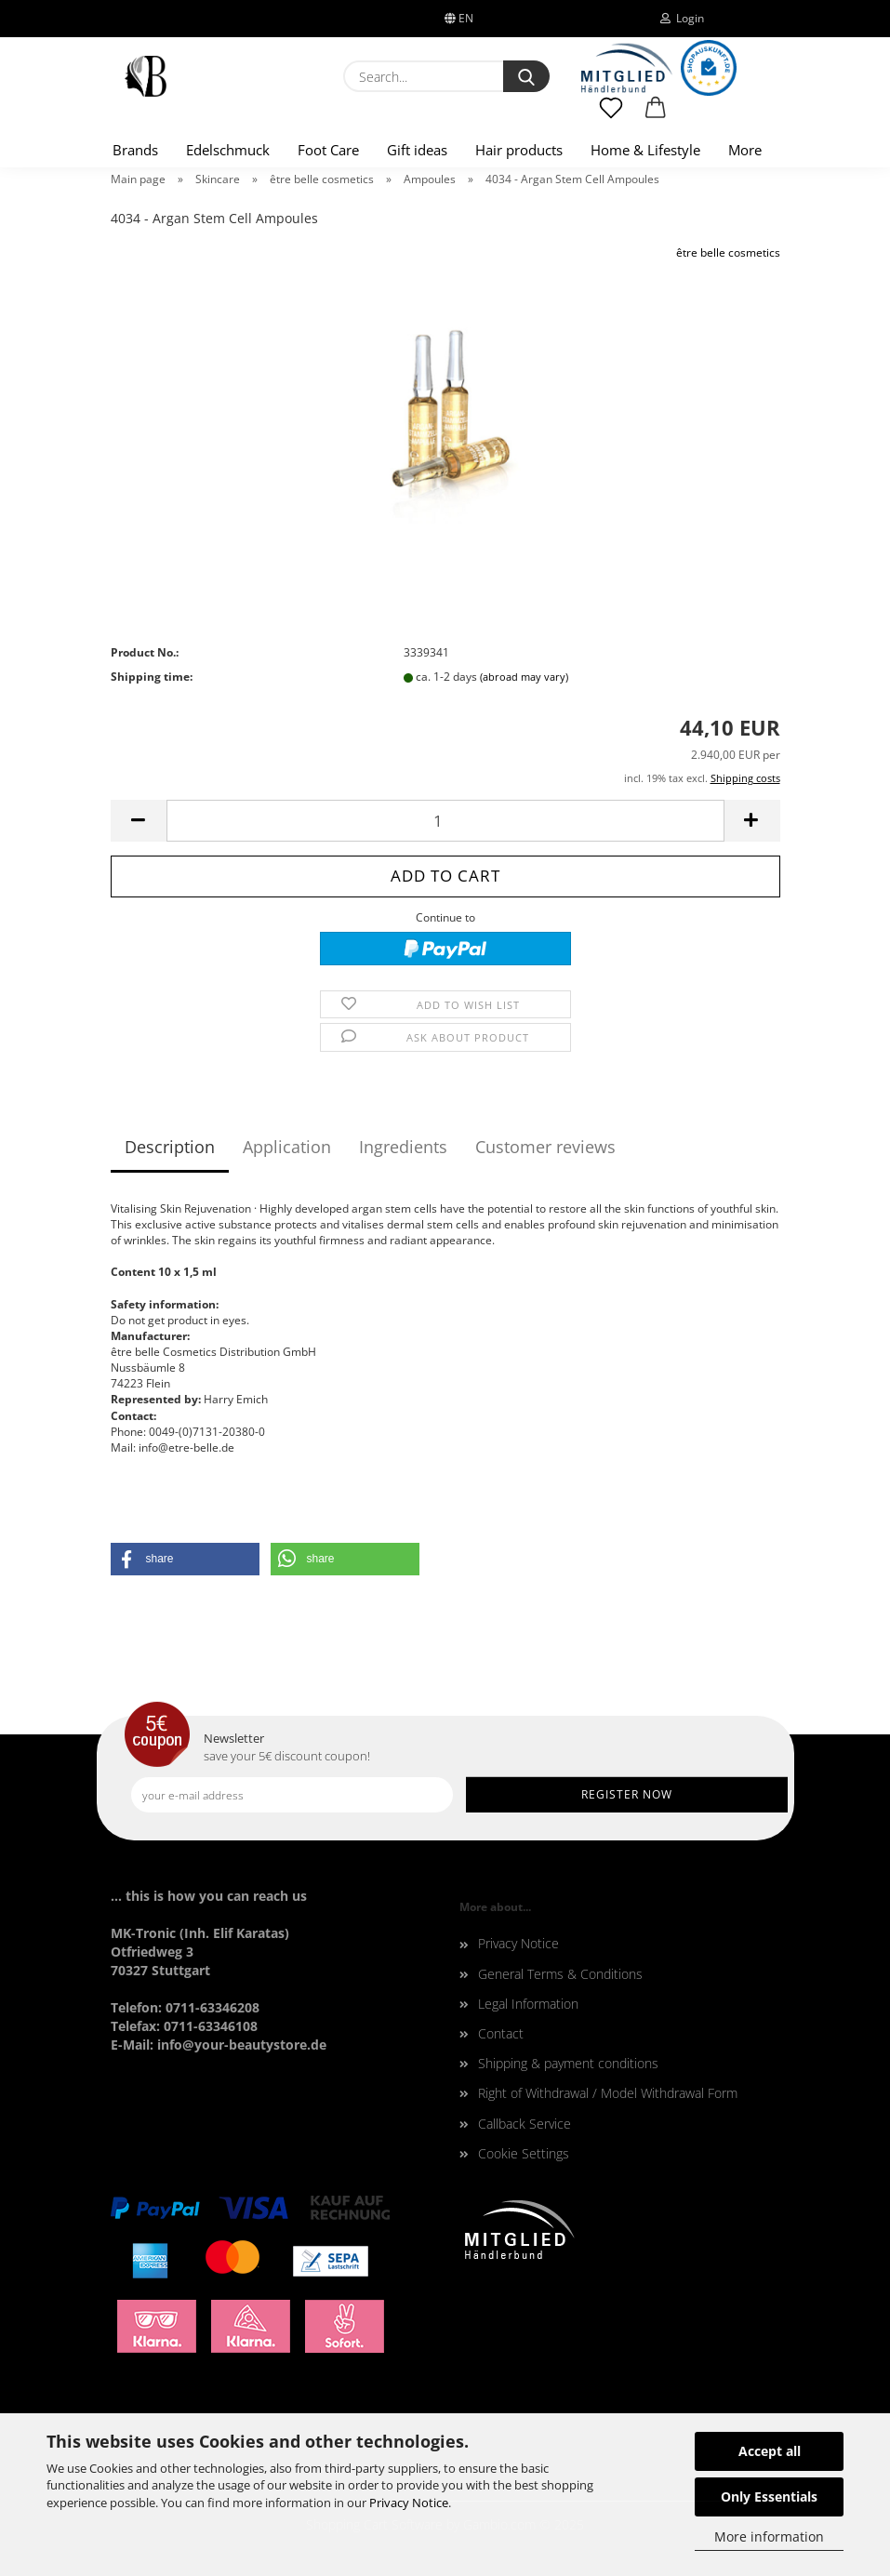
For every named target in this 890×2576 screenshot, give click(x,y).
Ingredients (403, 1146)
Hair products (519, 149)
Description (170, 1146)
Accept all (769, 2451)
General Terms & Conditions (560, 1974)
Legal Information (528, 2003)
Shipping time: (152, 676)
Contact (501, 2033)
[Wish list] (612, 116)
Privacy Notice (408, 2502)
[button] (655, 116)
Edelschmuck (228, 149)
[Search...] (526, 76)
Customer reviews (545, 1146)
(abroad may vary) (524, 677)
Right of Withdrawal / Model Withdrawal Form (607, 2093)
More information (769, 2536)
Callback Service (524, 2123)
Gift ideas (417, 149)
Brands (135, 149)
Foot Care (328, 149)
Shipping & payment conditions (568, 2063)
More (745, 149)
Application (287, 1146)
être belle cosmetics (728, 252)
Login (682, 18)
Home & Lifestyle (645, 149)
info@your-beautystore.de (241, 2044)
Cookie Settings (523, 2153)
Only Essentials (769, 2496)
